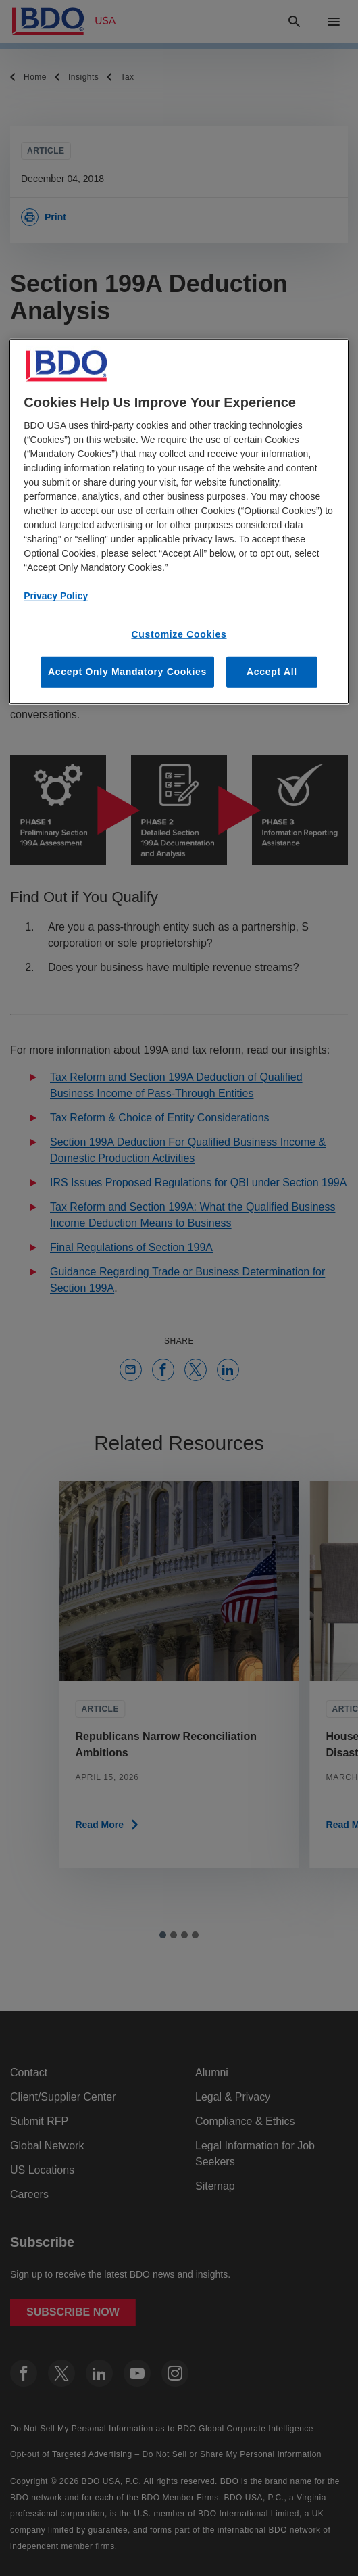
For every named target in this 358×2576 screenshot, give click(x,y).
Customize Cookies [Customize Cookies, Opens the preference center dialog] (178, 634)
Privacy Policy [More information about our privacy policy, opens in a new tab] (56, 595)
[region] (179, 521)
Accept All (272, 671)
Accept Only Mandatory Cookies (127, 671)
